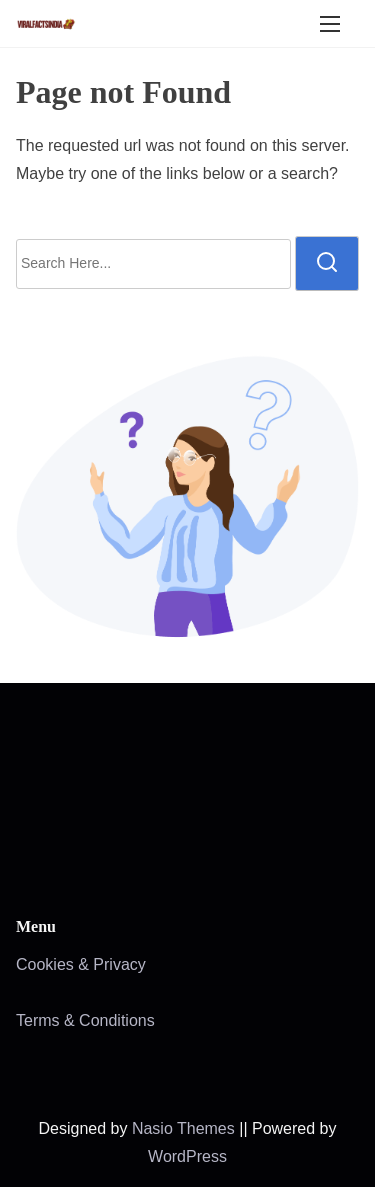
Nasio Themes (185, 1128)
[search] (327, 263)
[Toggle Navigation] (330, 23)
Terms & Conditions (85, 1020)
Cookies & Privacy (81, 964)
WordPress (187, 1156)
